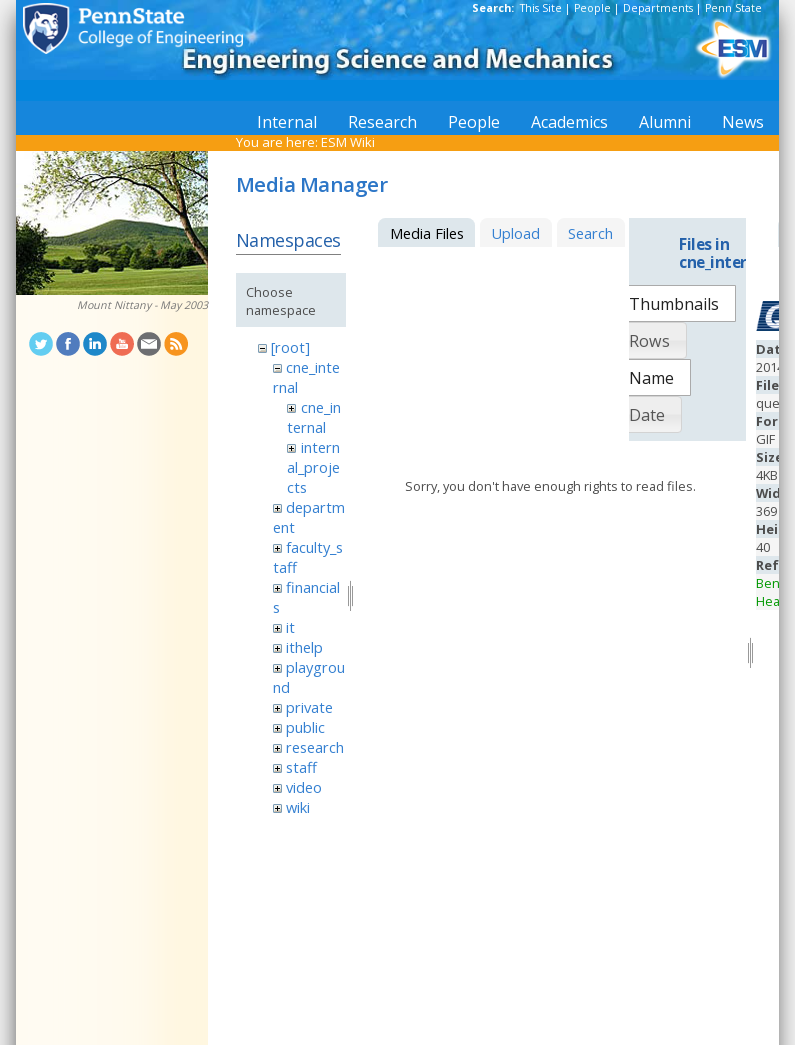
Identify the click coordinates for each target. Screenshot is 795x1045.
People (592, 8)
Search (590, 233)
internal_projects (313, 467)
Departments (658, 8)
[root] (290, 347)
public (305, 727)
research (315, 747)
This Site (541, 8)
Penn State (733, 8)
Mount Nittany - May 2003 (142, 305)
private (309, 707)
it (290, 627)
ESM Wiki (348, 142)
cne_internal (313, 417)
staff (301, 767)
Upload (515, 233)
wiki (298, 807)
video (304, 787)
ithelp (304, 647)
